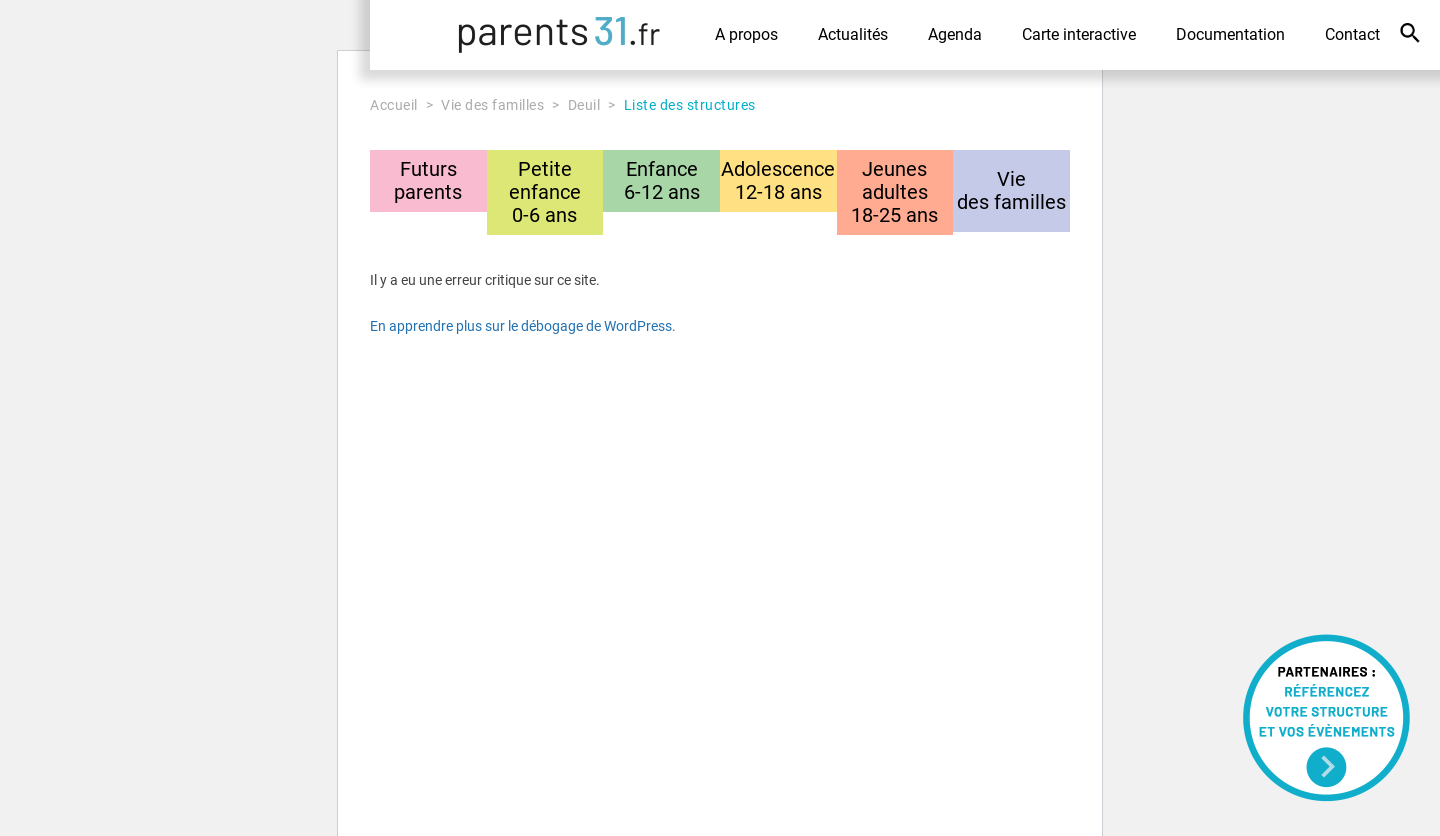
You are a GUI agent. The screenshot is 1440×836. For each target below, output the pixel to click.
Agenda (955, 34)
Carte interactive (1079, 34)
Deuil (584, 105)
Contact (1352, 34)
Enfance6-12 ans (662, 180)
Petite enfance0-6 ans (545, 192)
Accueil (394, 105)
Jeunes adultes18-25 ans (894, 192)
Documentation (1230, 34)
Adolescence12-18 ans (778, 180)
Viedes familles (1011, 190)
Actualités (853, 34)
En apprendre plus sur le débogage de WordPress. (523, 326)
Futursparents (428, 180)
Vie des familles (492, 105)
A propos (746, 34)
